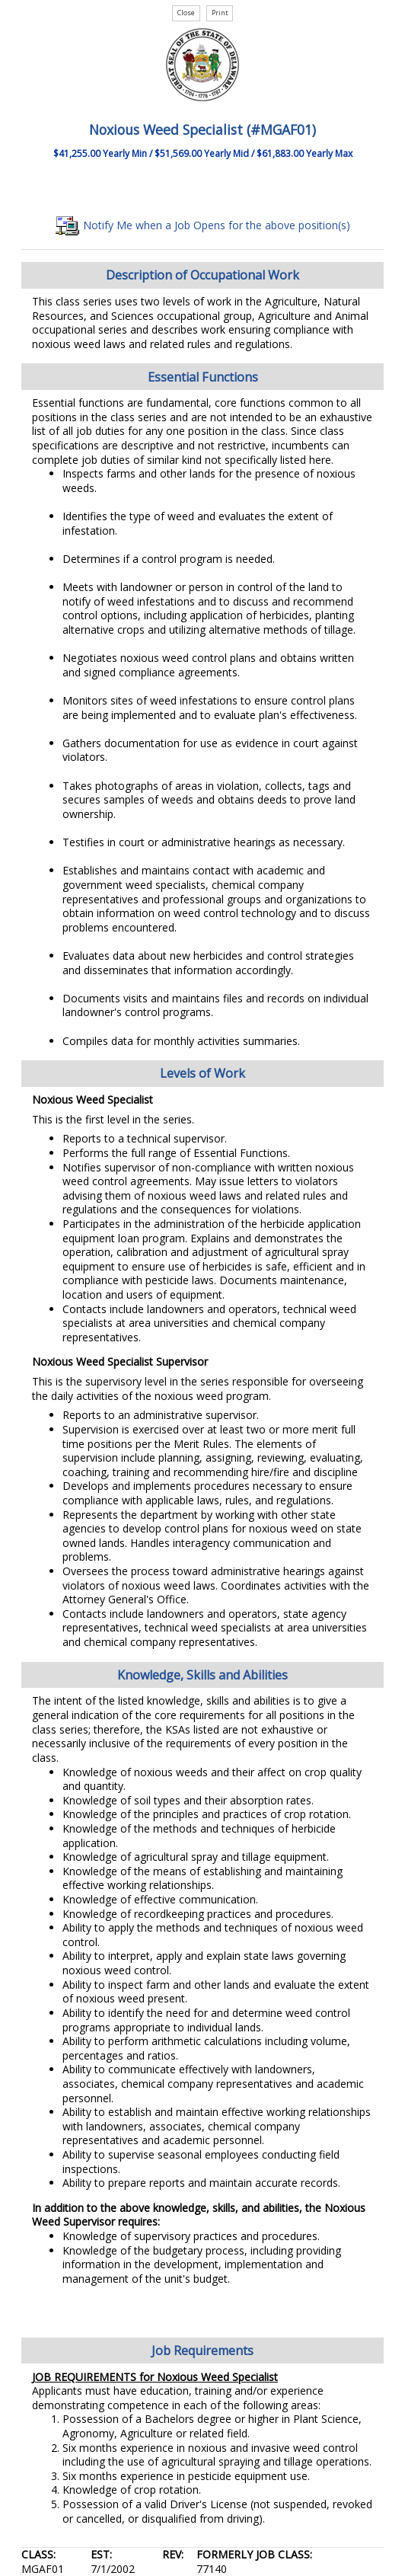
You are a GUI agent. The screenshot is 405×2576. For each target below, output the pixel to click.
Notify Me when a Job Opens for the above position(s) (203, 225)
